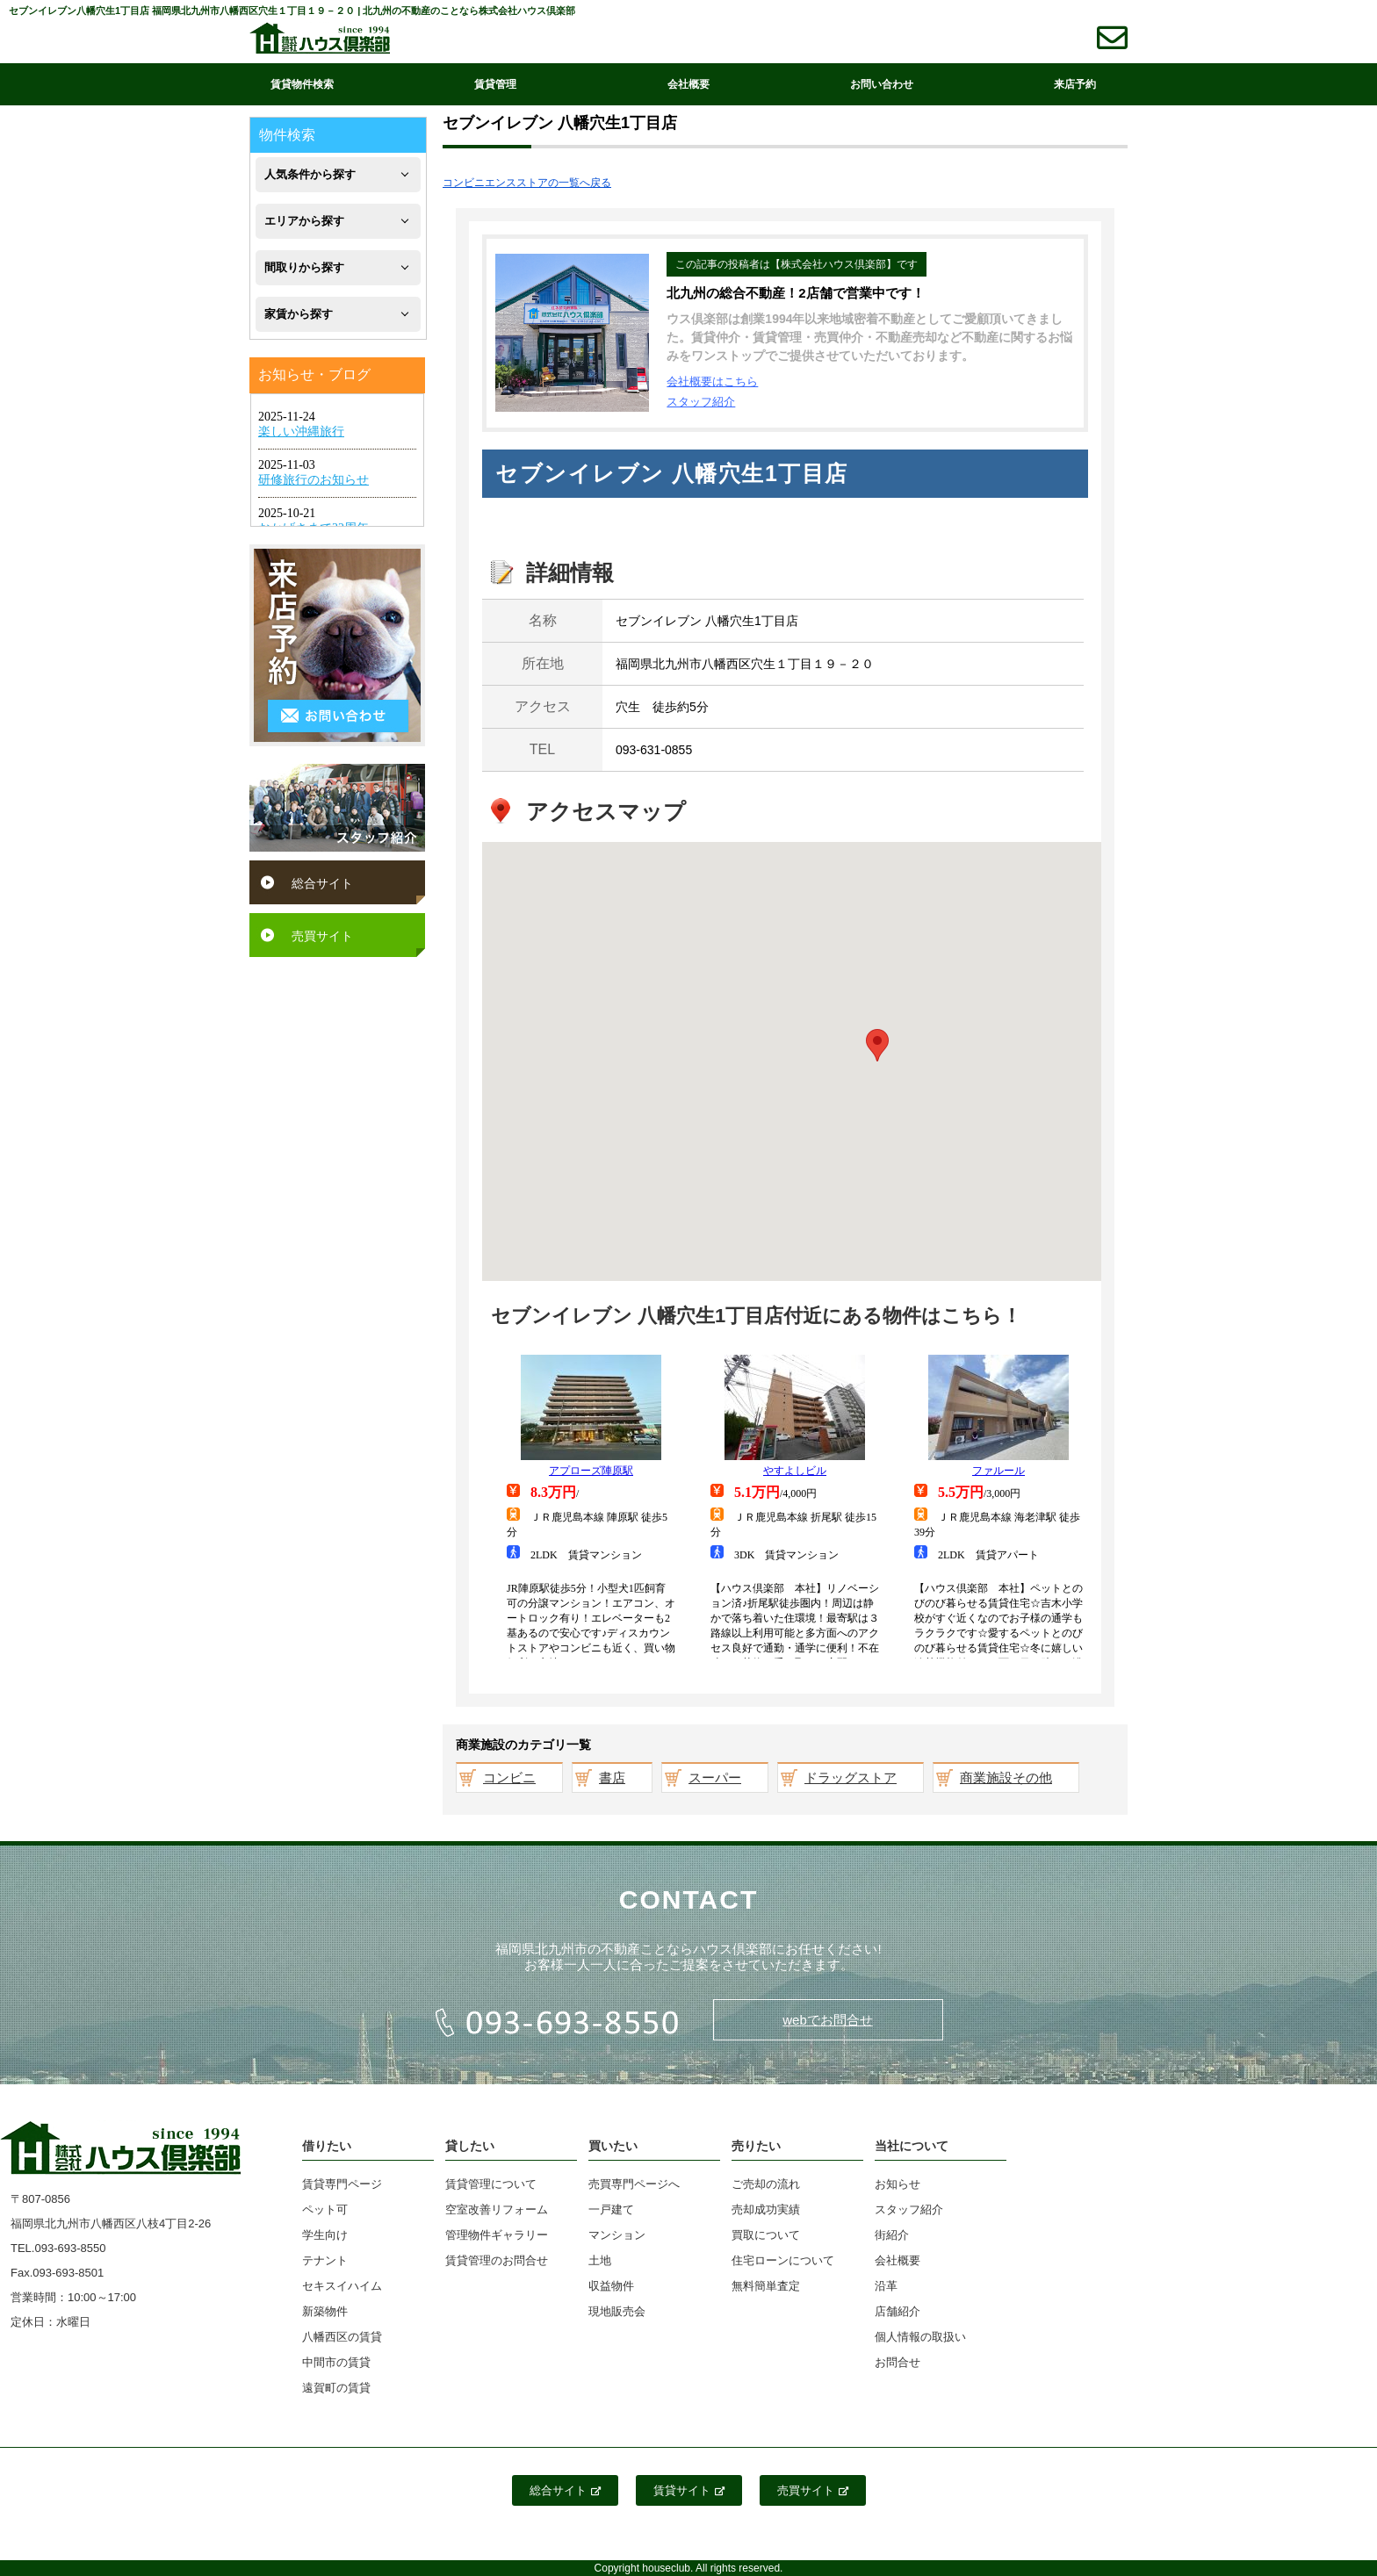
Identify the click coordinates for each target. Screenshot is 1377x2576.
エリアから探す (304, 220)
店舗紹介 (897, 2311)
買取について (766, 2234)
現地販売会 (616, 2311)
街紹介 (892, 2234)
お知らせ (897, 2184)
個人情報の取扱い (920, 2336)
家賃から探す (298, 313)
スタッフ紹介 (701, 401)
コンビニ (509, 1777)
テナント (325, 2260)
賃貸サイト (689, 2490)
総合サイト (322, 883)
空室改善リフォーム (496, 2209)
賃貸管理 (495, 84)
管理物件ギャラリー (496, 2234)
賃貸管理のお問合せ (496, 2260)
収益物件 (611, 2285)
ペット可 (325, 2209)
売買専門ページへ (634, 2184)
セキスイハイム (342, 2285)
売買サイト (322, 936)
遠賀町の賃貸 (336, 2387)
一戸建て (611, 2209)
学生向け (325, 2234)
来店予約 (1075, 84)
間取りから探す (304, 267)
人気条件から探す (310, 174)
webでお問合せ (827, 2019)
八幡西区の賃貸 (342, 2336)
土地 (599, 2260)
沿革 (886, 2285)
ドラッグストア (850, 1777)
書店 (612, 1777)
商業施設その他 (1006, 1777)
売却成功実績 (766, 2209)
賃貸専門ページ (342, 2184)
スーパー (714, 1777)
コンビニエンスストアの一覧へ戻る (527, 182)
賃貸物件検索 (302, 84)
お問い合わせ (881, 84)
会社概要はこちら (712, 381)
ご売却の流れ (766, 2184)
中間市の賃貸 (336, 2362)
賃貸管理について (491, 2184)
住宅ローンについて (783, 2260)
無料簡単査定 (766, 2285)
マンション (616, 2234)
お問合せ (897, 2362)
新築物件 (325, 2311)
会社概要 (688, 84)
